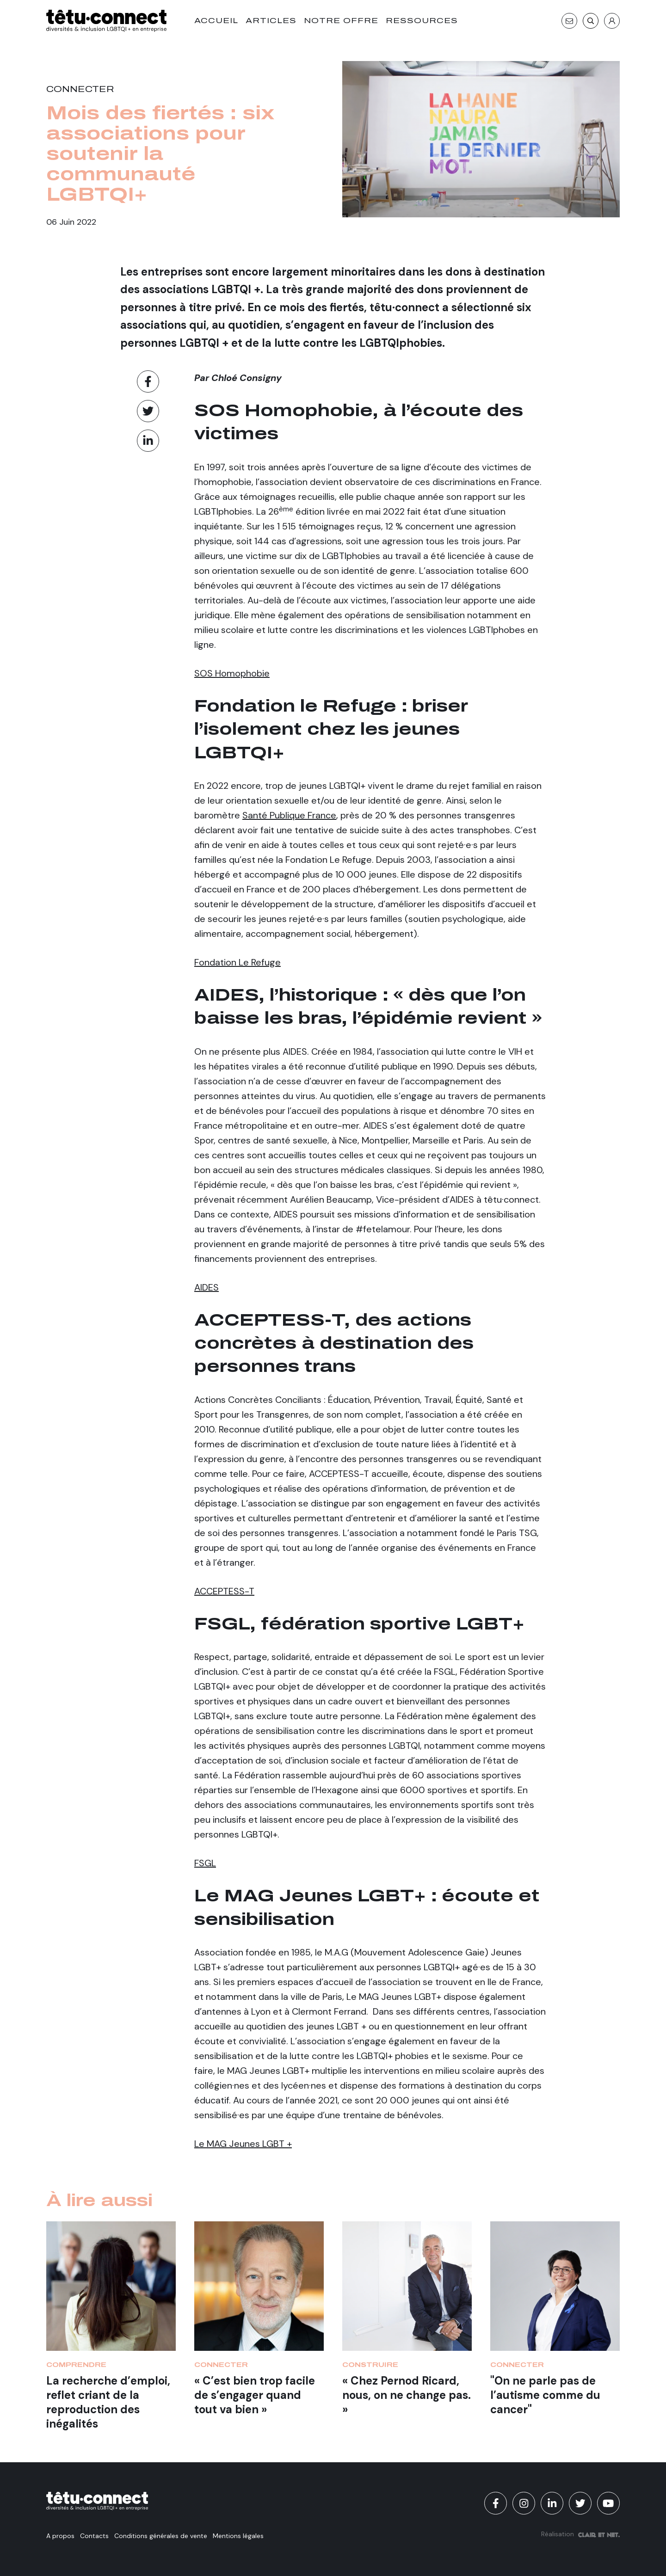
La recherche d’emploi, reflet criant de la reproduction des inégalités (108, 2402)
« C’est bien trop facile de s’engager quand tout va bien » (254, 2394)
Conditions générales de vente (160, 2536)
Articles (271, 21)
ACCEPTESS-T (224, 1591)
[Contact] (569, 21)
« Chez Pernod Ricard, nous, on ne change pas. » (406, 2394)
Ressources (422, 21)
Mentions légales (238, 2536)
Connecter (80, 89)
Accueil (216, 21)
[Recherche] (590, 21)
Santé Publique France (289, 815)
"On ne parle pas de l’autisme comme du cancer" (545, 2394)
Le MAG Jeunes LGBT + (243, 2144)
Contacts (94, 2536)
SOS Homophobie (232, 673)
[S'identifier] (612, 21)
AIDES (206, 1287)
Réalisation (580, 2534)
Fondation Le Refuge (237, 962)
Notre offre (341, 21)
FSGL (205, 1863)
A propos (60, 2536)
